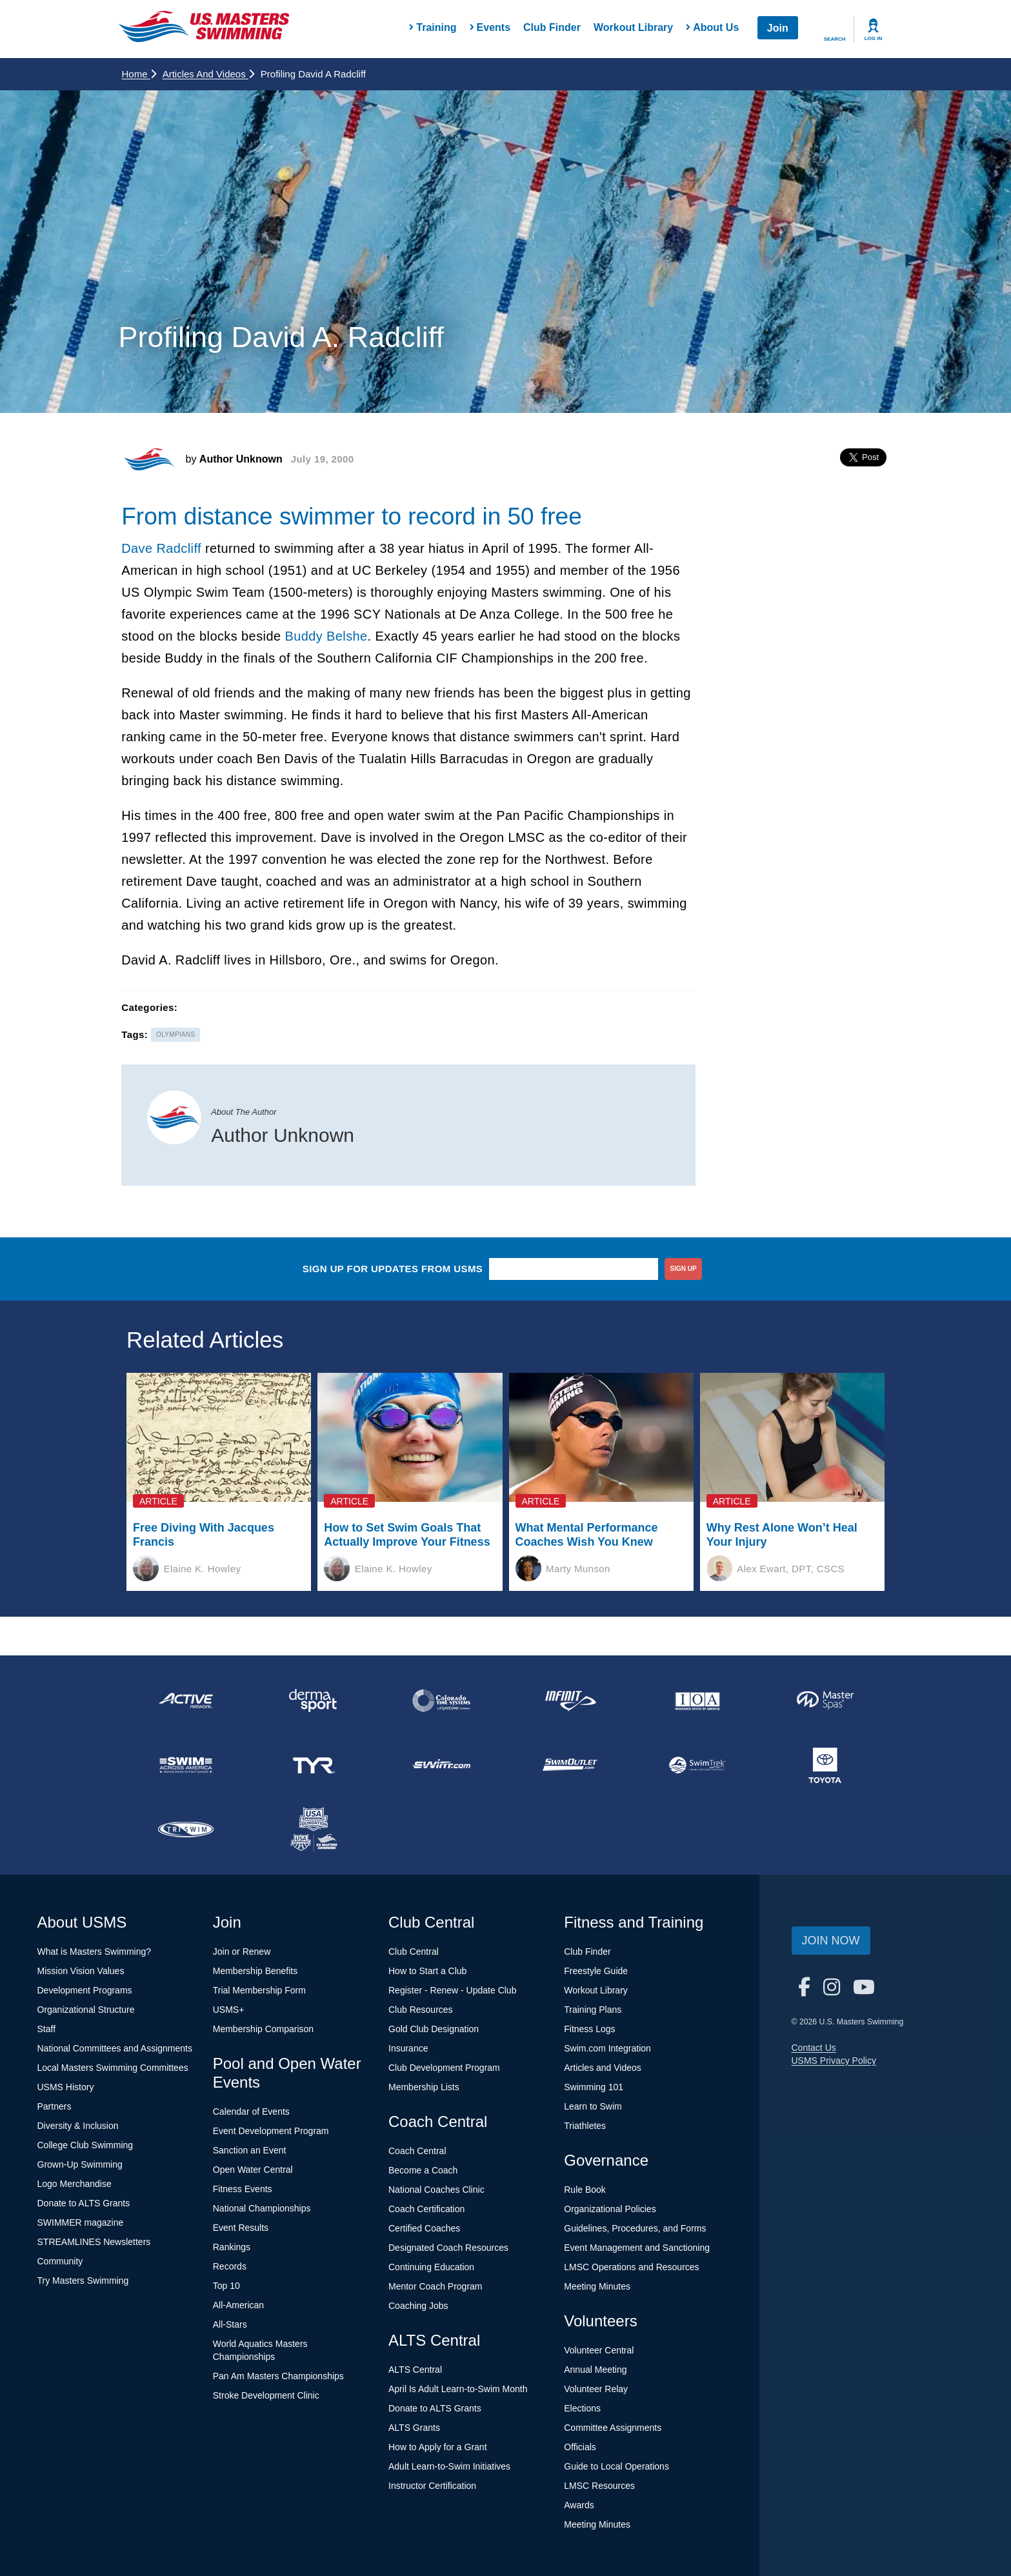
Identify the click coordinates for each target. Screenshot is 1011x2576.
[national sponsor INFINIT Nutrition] (569, 1701)
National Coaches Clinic (436, 2189)
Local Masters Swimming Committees (112, 2067)
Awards (579, 2505)
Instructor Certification (432, 2486)
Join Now (831, 1940)
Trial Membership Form (259, 1990)
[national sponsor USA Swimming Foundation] (313, 1830)
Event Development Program (271, 2131)
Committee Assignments (612, 2427)
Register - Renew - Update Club (452, 1990)
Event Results (240, 2227)
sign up (683, 1268)
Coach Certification (426, 2209)
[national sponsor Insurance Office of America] (697, 1701)
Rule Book (585, 2189)
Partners (54, 2106)
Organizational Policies (610, 2209)
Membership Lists (423, 2087)
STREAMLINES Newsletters (94, 2242)
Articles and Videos (208, 73)
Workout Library (633, 27)
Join (777, 28)
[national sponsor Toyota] (825, 1765)
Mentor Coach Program (435, 2286)
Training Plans (592, 2009)
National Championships (262, 2208)
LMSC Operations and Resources (631, 2267)
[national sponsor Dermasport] (313, 1701)
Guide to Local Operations (616, 2466)
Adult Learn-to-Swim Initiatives (449, 2466)
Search (835, 39)
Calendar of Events (251, 2111)
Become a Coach (422, 2170)
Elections (582, 2408)
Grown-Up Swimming (80, 2164)
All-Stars (230, 2324)
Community (60, 2261)
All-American (238, 2305)
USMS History (65, 2087)
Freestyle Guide (596, 1971)
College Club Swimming (85, 2145)
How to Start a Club (427, 1971)
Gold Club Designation (433, 2029)
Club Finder (552, 27)
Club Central (413, 1951)
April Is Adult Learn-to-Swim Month (458, 2389)
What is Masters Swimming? (94, 1951)
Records (229, 2266)
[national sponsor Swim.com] (441, 1765)
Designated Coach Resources (448, 2247)
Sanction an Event (249, 2150)
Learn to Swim (592, 2106)
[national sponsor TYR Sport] (313, 1765)
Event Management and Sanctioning (637, 2247)
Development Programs (84, 1990)
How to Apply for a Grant (437, 2447)
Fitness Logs (589, 2029)
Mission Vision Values (81, 1971)
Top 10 (226, 2286)
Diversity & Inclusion (78, 2126)
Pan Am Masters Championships (278, 2376)
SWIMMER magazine (80, 2222)
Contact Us (814, 2047)
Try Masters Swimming (83, 2280)
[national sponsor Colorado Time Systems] (441, 1701)
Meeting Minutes (597, 2286)
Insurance (408, 2048)
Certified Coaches (424, 2228)
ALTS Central (415, 2369)
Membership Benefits (255, 1971)
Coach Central (417, 2151)
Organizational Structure (86, 2009)
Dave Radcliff (161, 548)
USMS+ (229, 2009)
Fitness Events (242, 2189)
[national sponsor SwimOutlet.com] (569, 1765)
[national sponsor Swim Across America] (185, 1765)
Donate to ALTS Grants (83, 2203)
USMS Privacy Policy (834, 2060)
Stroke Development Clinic (266, 2395)
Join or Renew (242, 1951)
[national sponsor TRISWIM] (185, 1830)
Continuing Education (431, 2267)
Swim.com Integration (607, 2048)
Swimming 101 (593, 2087)
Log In (874, 38)
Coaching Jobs (418, 2306)
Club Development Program (444, 2067)
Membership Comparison (263, 2029)
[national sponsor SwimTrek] (697, 1765)
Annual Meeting (595, 2369)
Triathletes (585, 2126)
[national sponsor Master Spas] (825, 1701)
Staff (46, 2029)
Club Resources (420, 2009)
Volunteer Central (599, 2350)
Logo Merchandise (74, 2184)
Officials (580, 2447)
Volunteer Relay (596, 2389)
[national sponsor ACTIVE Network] (185, 1701)
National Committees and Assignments (114, 2048)
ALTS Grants (414, 2427)
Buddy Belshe (326, 636)
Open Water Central (253, 2169)
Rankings (231, 2247)
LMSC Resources (599, 2486)
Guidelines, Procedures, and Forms (635, 2228)
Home (139, 73)
